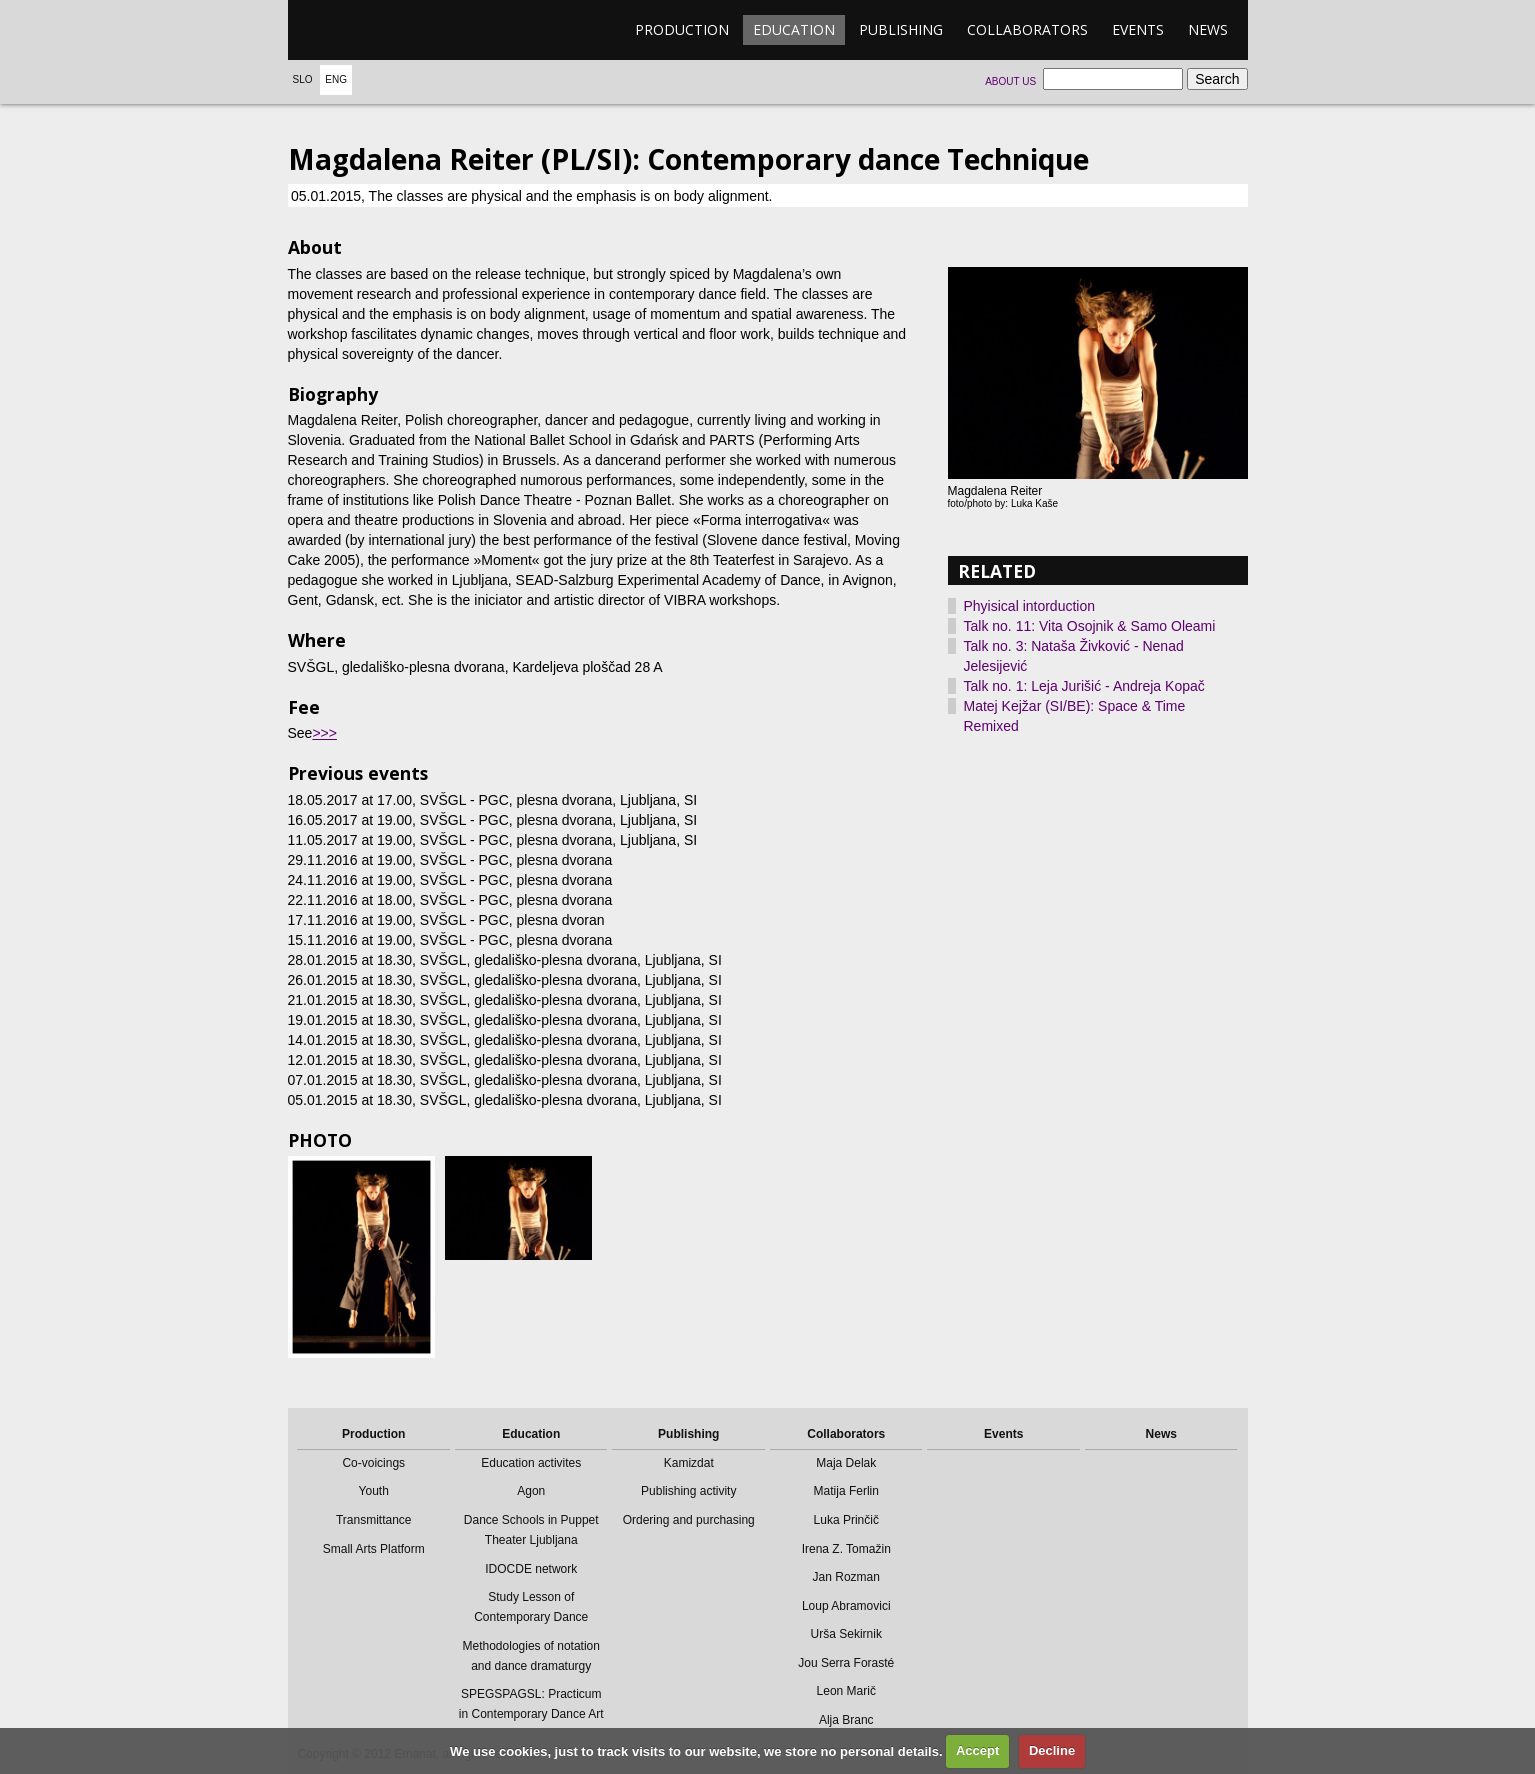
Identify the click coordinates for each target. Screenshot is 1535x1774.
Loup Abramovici (846, 1606)
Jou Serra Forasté (846, 1663)
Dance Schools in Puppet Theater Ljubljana (531, 1530)
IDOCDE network (531, 1569)
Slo (303, 79)
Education (794, 29)
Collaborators (1027, 29)
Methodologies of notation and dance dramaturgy (531, 1656)
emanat (383, 30)
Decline (1052, 1750)
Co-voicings (373, 1463)
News (1208, 29)
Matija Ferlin (846, 1491)
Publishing (901, 29)
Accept (977, 1750)
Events (1138, 29)
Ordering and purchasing (689, 1520)
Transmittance (374, 1520)
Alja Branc (846, 1720)
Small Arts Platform (374, 1549)
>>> (324, 733)
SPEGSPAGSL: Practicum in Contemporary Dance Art (531, 1704)
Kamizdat (689, 1463)
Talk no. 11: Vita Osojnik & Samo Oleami (1090, 626)
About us (1010, 81)
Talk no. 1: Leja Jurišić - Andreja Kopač (1084, 686)
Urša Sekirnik (846, 1634)
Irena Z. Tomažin (846, 1549)
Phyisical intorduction (1030, 606)
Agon (531, 1491)
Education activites (531, 1463)
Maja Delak (846, 1463)
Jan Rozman (846, 1577)
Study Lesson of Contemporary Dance (531, 1607)
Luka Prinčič (846, 1520)
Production (682, 29)
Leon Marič (846, 1691)
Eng (336, 79)
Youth (374, 1491)
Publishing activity (688, 1491)
